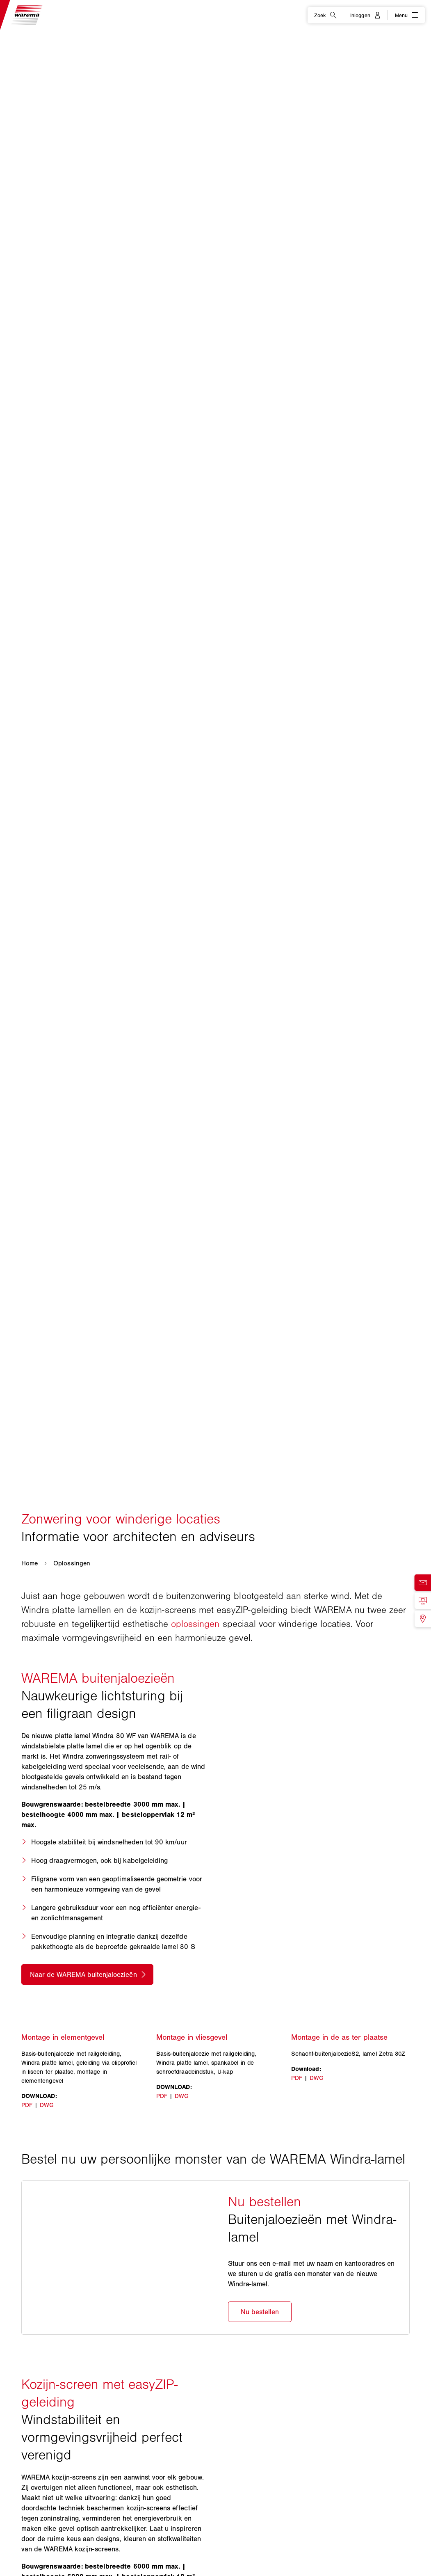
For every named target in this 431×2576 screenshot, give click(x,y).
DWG (47, 2112)
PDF (26, 2112)
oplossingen (195, 1623)
